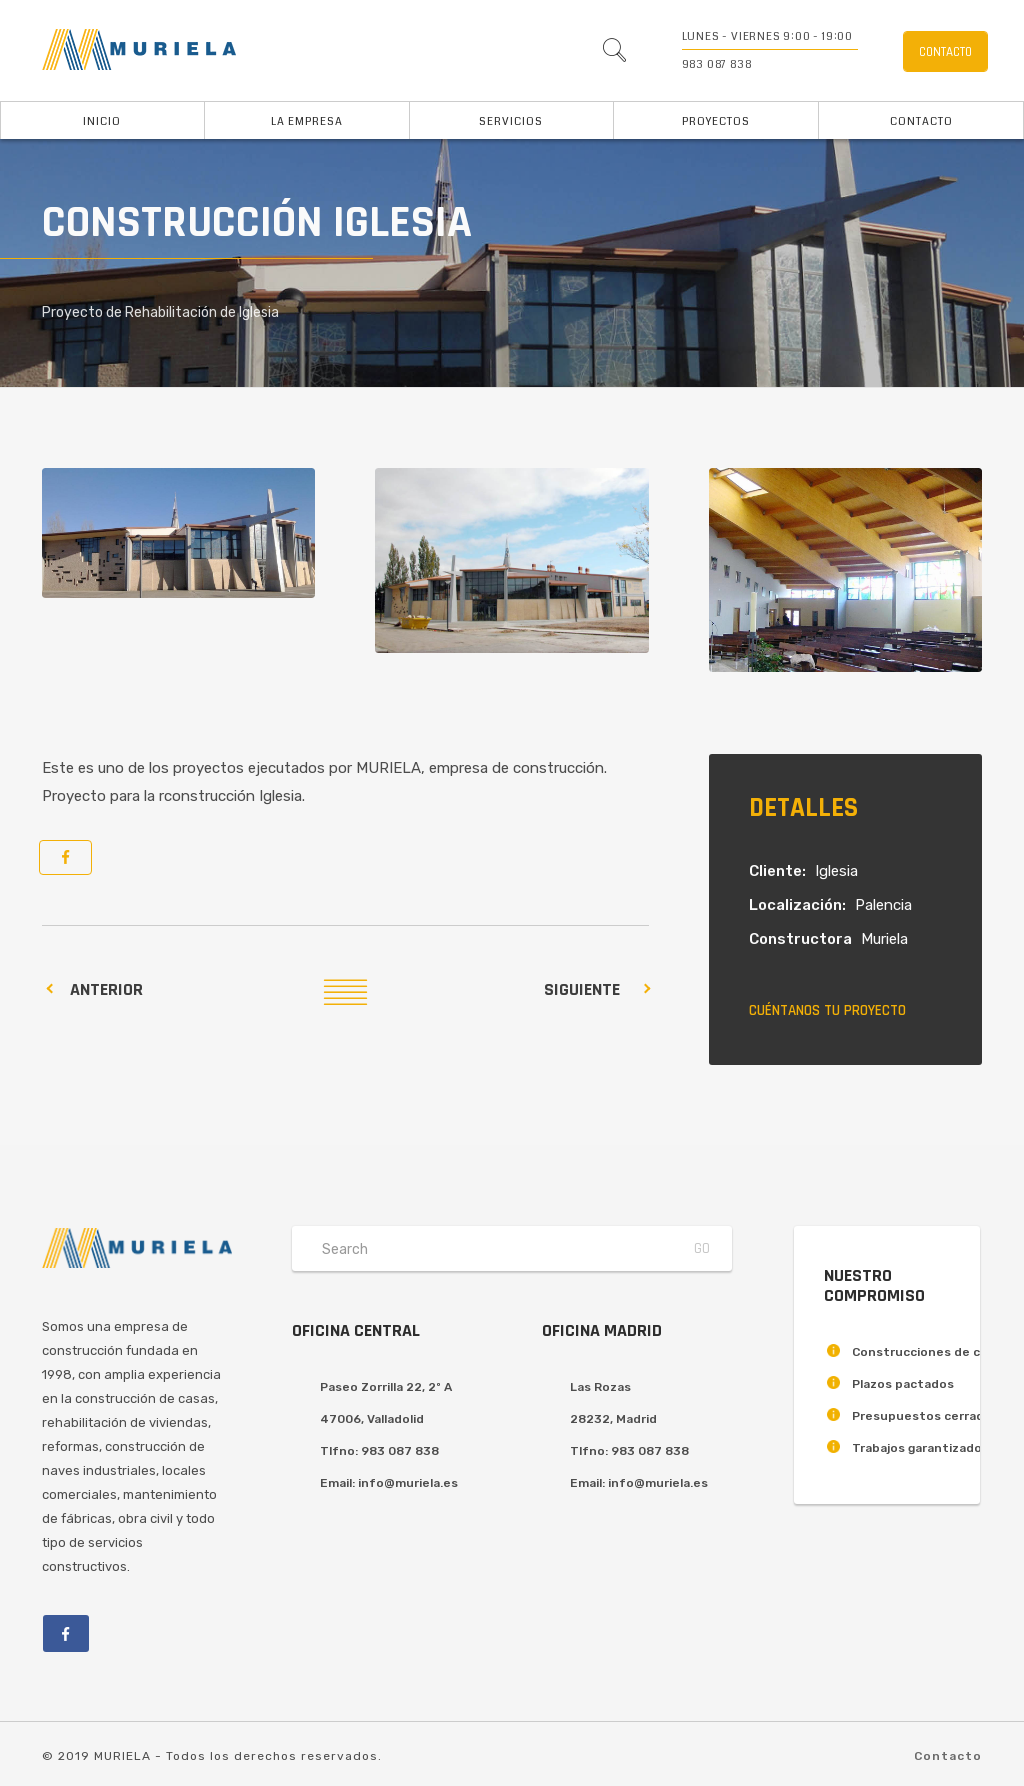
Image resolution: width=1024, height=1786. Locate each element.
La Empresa (307, 121)
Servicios (511, 121)
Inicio (102, 121)
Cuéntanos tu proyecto (827, 1010)
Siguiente (582, 989)
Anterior (106, 989)
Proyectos (716, 121)
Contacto (921, 121)
